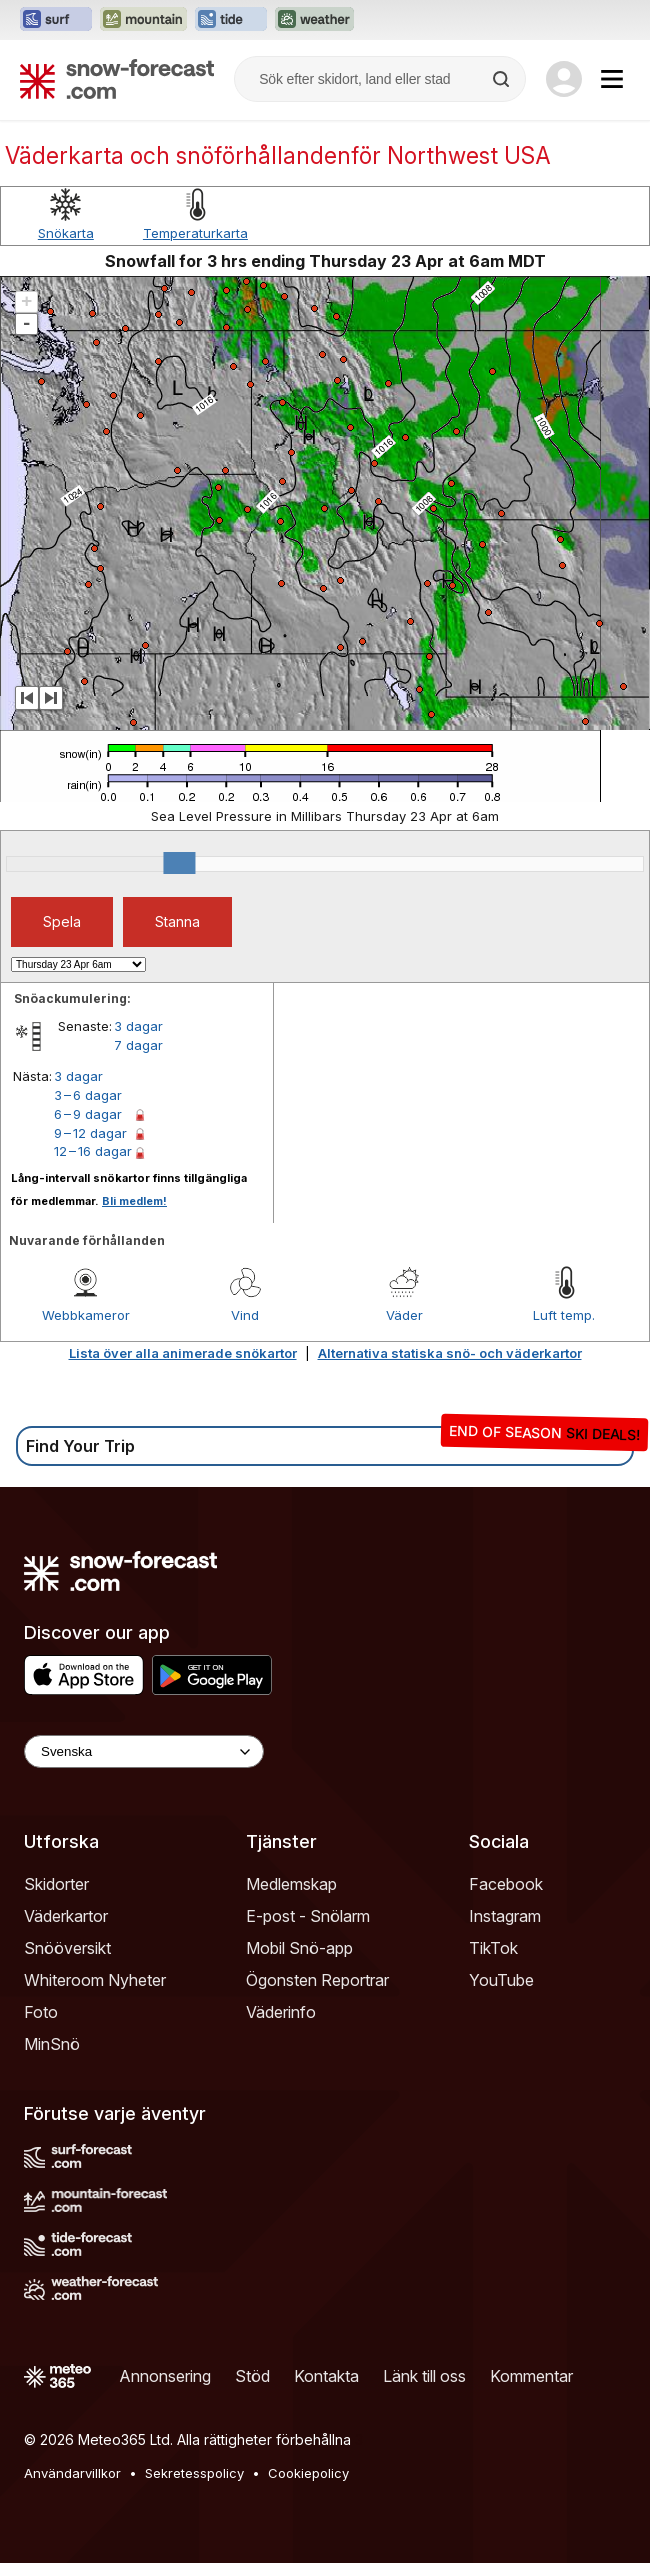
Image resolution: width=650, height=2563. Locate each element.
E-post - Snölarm (308, 1916)
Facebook (506, 1884)
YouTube (501, 1980)
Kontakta (326, 2376)
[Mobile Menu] (612, 79)
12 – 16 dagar (93, 1151)
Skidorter (56, 1884)
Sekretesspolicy (194, 2473)
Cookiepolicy (308, 2473)
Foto (41, 2012)
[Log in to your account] (564, 79)
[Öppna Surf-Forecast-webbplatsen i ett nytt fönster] (56, 20)
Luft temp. (564, 1315)
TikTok (493, 1948)
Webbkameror (86, 1315)
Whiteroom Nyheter (95, 1980)
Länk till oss (424, 2376)
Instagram (505, 1916)
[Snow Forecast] (117, 79)
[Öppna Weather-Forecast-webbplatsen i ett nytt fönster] (314, 20)
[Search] (503, 79)
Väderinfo (281, 2012)
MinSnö (52, 2044)
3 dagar (138, 1026)
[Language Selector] (144, 1751)
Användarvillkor (72, 2473)
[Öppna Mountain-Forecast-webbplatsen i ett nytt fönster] (143, 20)
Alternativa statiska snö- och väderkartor (450, 1353)
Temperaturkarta (195, 233)
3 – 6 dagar (88, 1095)
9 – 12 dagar (90, 1133)
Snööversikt (67, 1948)
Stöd (252, 2376)
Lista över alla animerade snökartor (183, 1353)
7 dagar (138, 1045)
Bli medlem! (134, 1201)
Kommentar (531, 2376)
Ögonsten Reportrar (317, 1980)
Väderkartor (66, 1916)
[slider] (179, 863)
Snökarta (66, 233)
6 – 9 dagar (88, 1114)
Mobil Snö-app (299, 1948)
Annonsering (165, 2376)
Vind (245, 1315)
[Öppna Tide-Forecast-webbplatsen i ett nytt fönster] (231, 20)
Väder (404, 1315)
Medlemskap (291, 1884)
